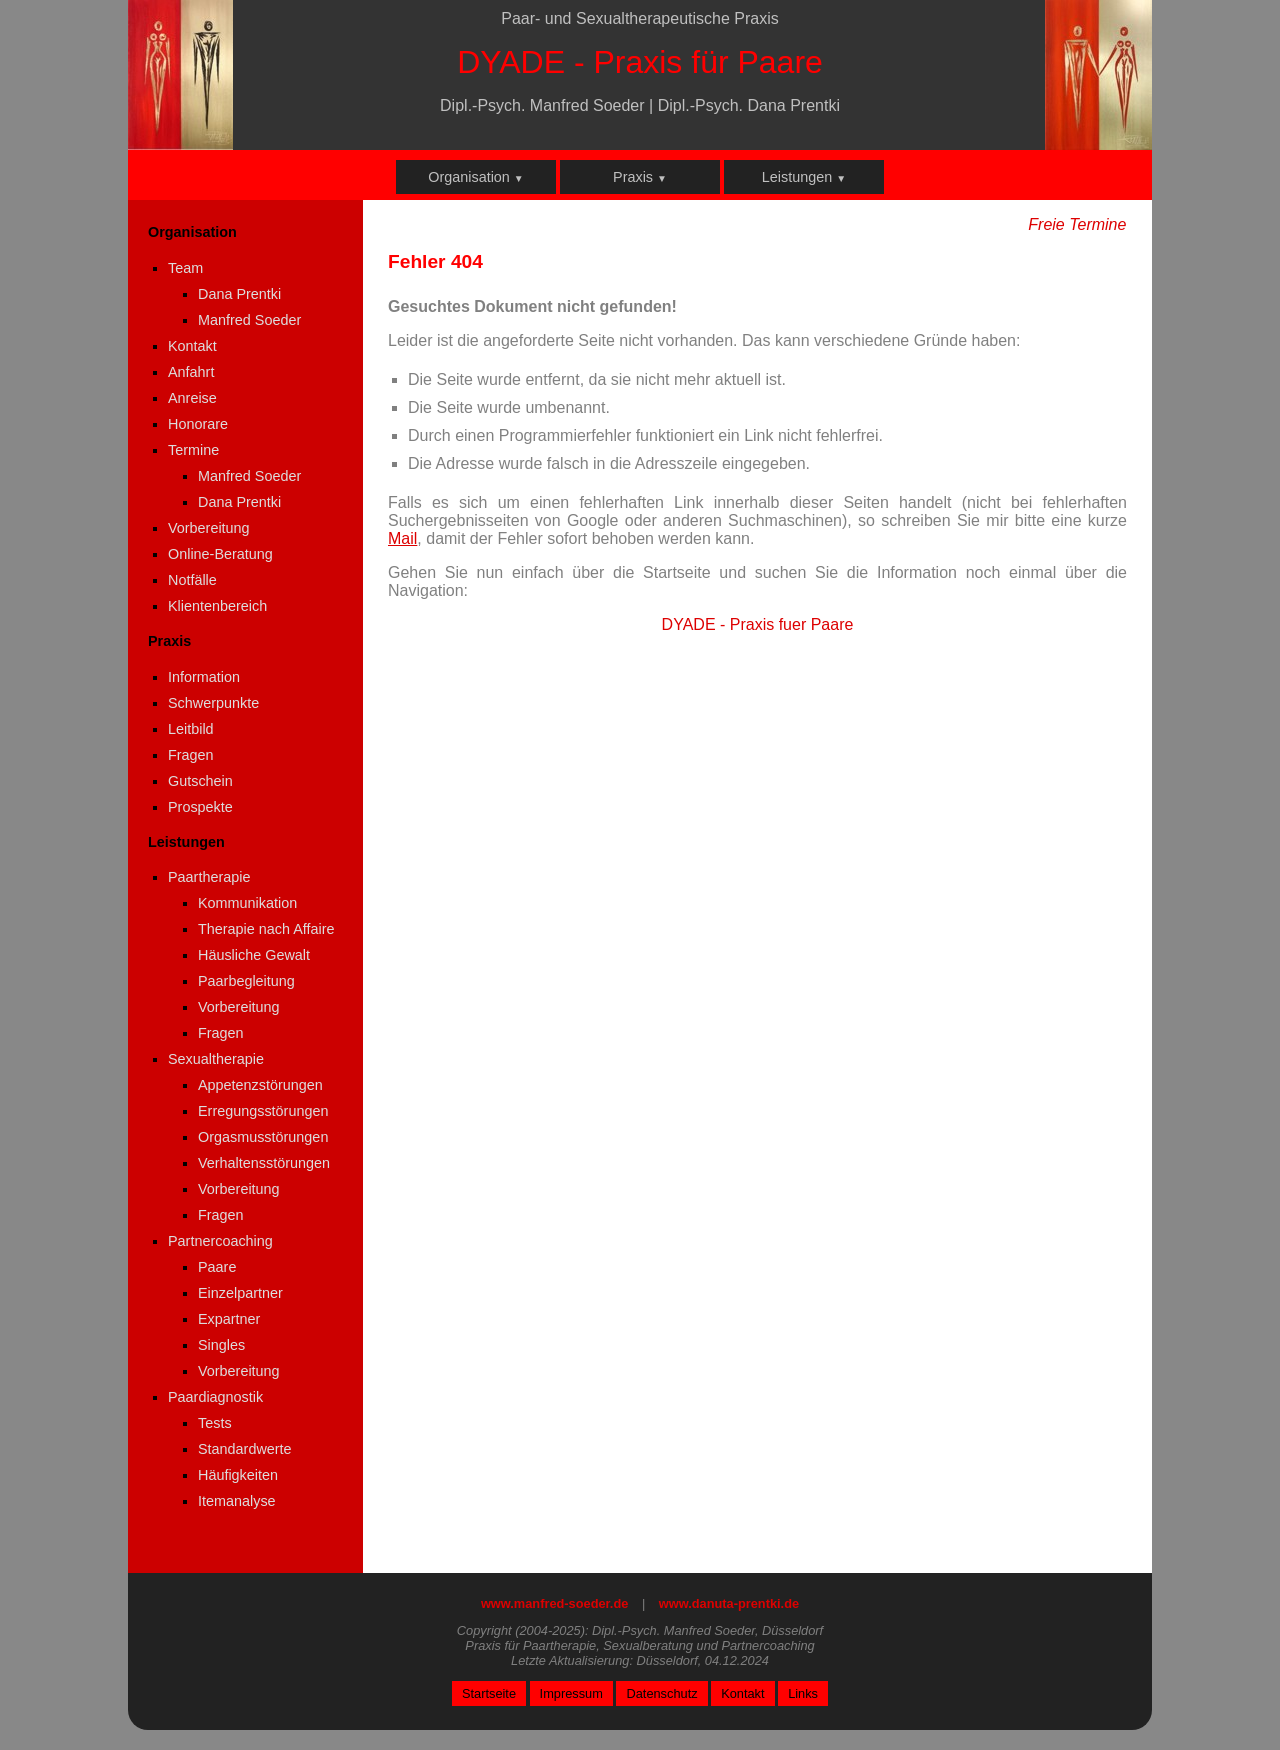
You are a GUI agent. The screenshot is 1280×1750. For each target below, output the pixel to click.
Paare (217, 1267)
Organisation (476, 177)
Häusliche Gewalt (254, 955)
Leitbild (191, 729)
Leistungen (804, 177)
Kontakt (192, 346)
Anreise (192, 398)
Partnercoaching (220, 1241)
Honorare (198, 424)
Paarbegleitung (246, 981)
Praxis (640, 177)
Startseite (489, 1693)
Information (204, 677)
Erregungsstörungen (263, 1111)
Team (185, 268)
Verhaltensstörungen (264, 1163)
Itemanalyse (237, 1501)
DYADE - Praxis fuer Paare (758, 624)
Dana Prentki (239, 294)
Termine (193, 450)
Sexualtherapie (216, 1059)
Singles (221, 1345)
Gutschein (200, 781)
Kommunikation (247, 903)
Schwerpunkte (213, 703)
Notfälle (192, 580)
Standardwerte (245, 1449)
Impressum (571, 1693)
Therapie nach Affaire (266, 929)
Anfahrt (191, 372)
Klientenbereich (217, 606)
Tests (215, 1423)
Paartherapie (209, 877)
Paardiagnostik (215, 1397)
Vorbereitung (209, 528)
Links (803, 1693)
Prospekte (200, 807)
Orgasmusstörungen (263, 1137)
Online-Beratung (220, 554)
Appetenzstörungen (260, 1085)
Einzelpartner (240, 1293)
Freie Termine (1077, 224)
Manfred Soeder (249, 320)
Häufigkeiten (238, 1475)
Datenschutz (661, 1693)
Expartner (229, 1319)
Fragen (191, 755)
